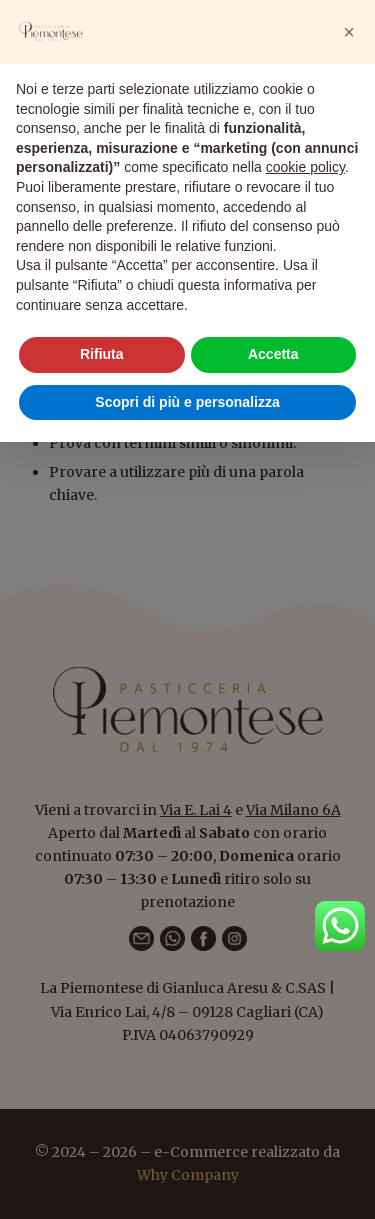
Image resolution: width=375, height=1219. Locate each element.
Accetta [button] (273, 354)
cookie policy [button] (305, 167)
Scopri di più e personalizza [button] (187, 402)
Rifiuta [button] (102, 354)
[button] (349, 32)
